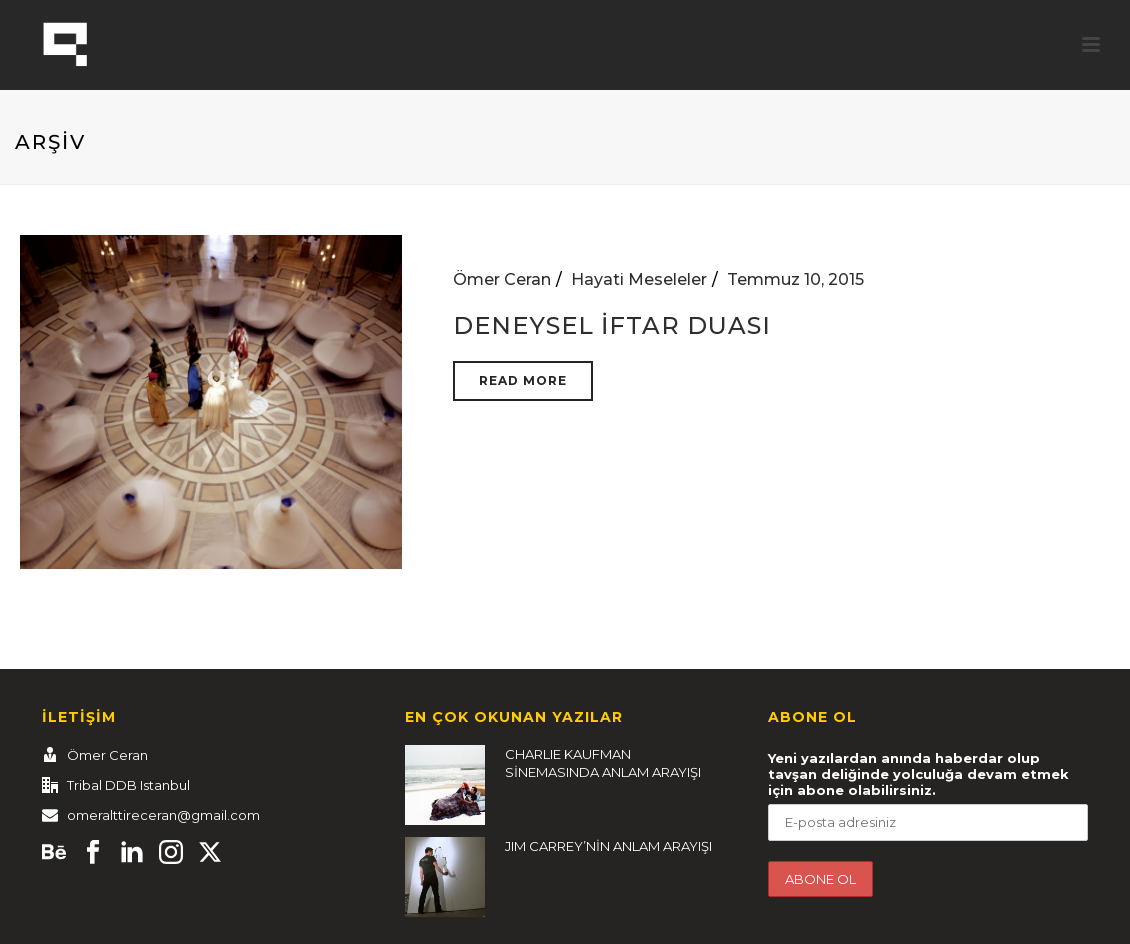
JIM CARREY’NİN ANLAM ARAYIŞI (608, 846)
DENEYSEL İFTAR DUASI (612, 325)
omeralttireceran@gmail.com (163, 815)
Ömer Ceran (502, 279)
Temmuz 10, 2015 (795, 279)
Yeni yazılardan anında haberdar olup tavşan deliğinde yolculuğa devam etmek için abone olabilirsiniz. (918, 774)
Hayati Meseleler (639, 279)
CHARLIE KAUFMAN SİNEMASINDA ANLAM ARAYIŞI (603, 763)
